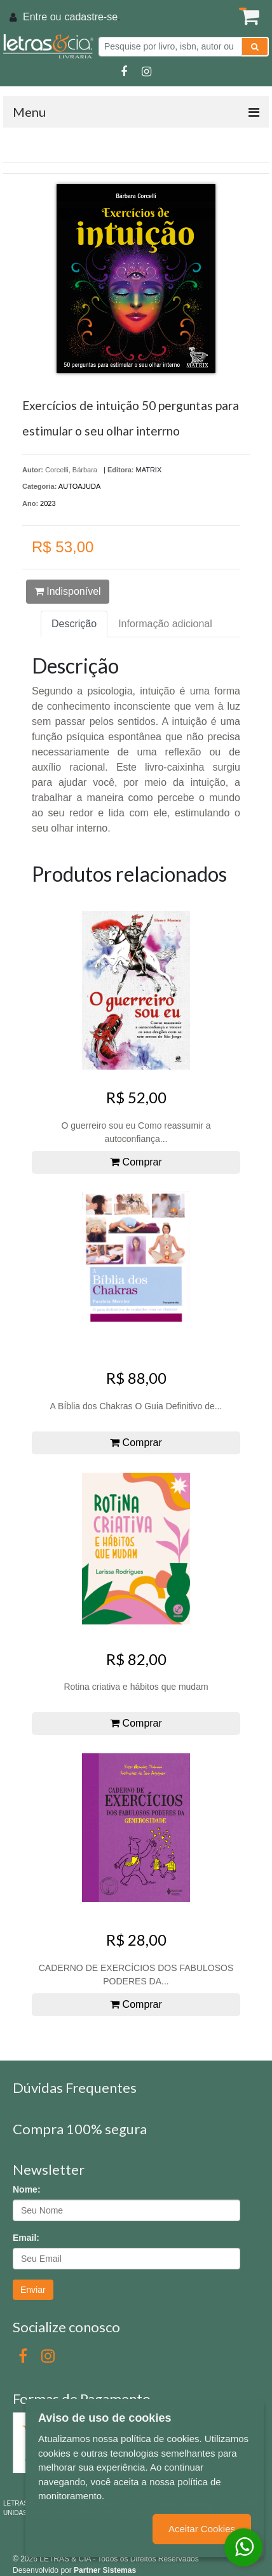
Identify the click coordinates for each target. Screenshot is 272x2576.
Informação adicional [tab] (165, 623)
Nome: (27, 2189)
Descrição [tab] (74, 623)
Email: (26, 2238)
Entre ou (42, 16)
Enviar (33, 2290)
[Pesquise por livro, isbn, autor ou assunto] (170, 46)
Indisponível (67, 591)
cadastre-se (91, 16)
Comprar (136, 1162)
